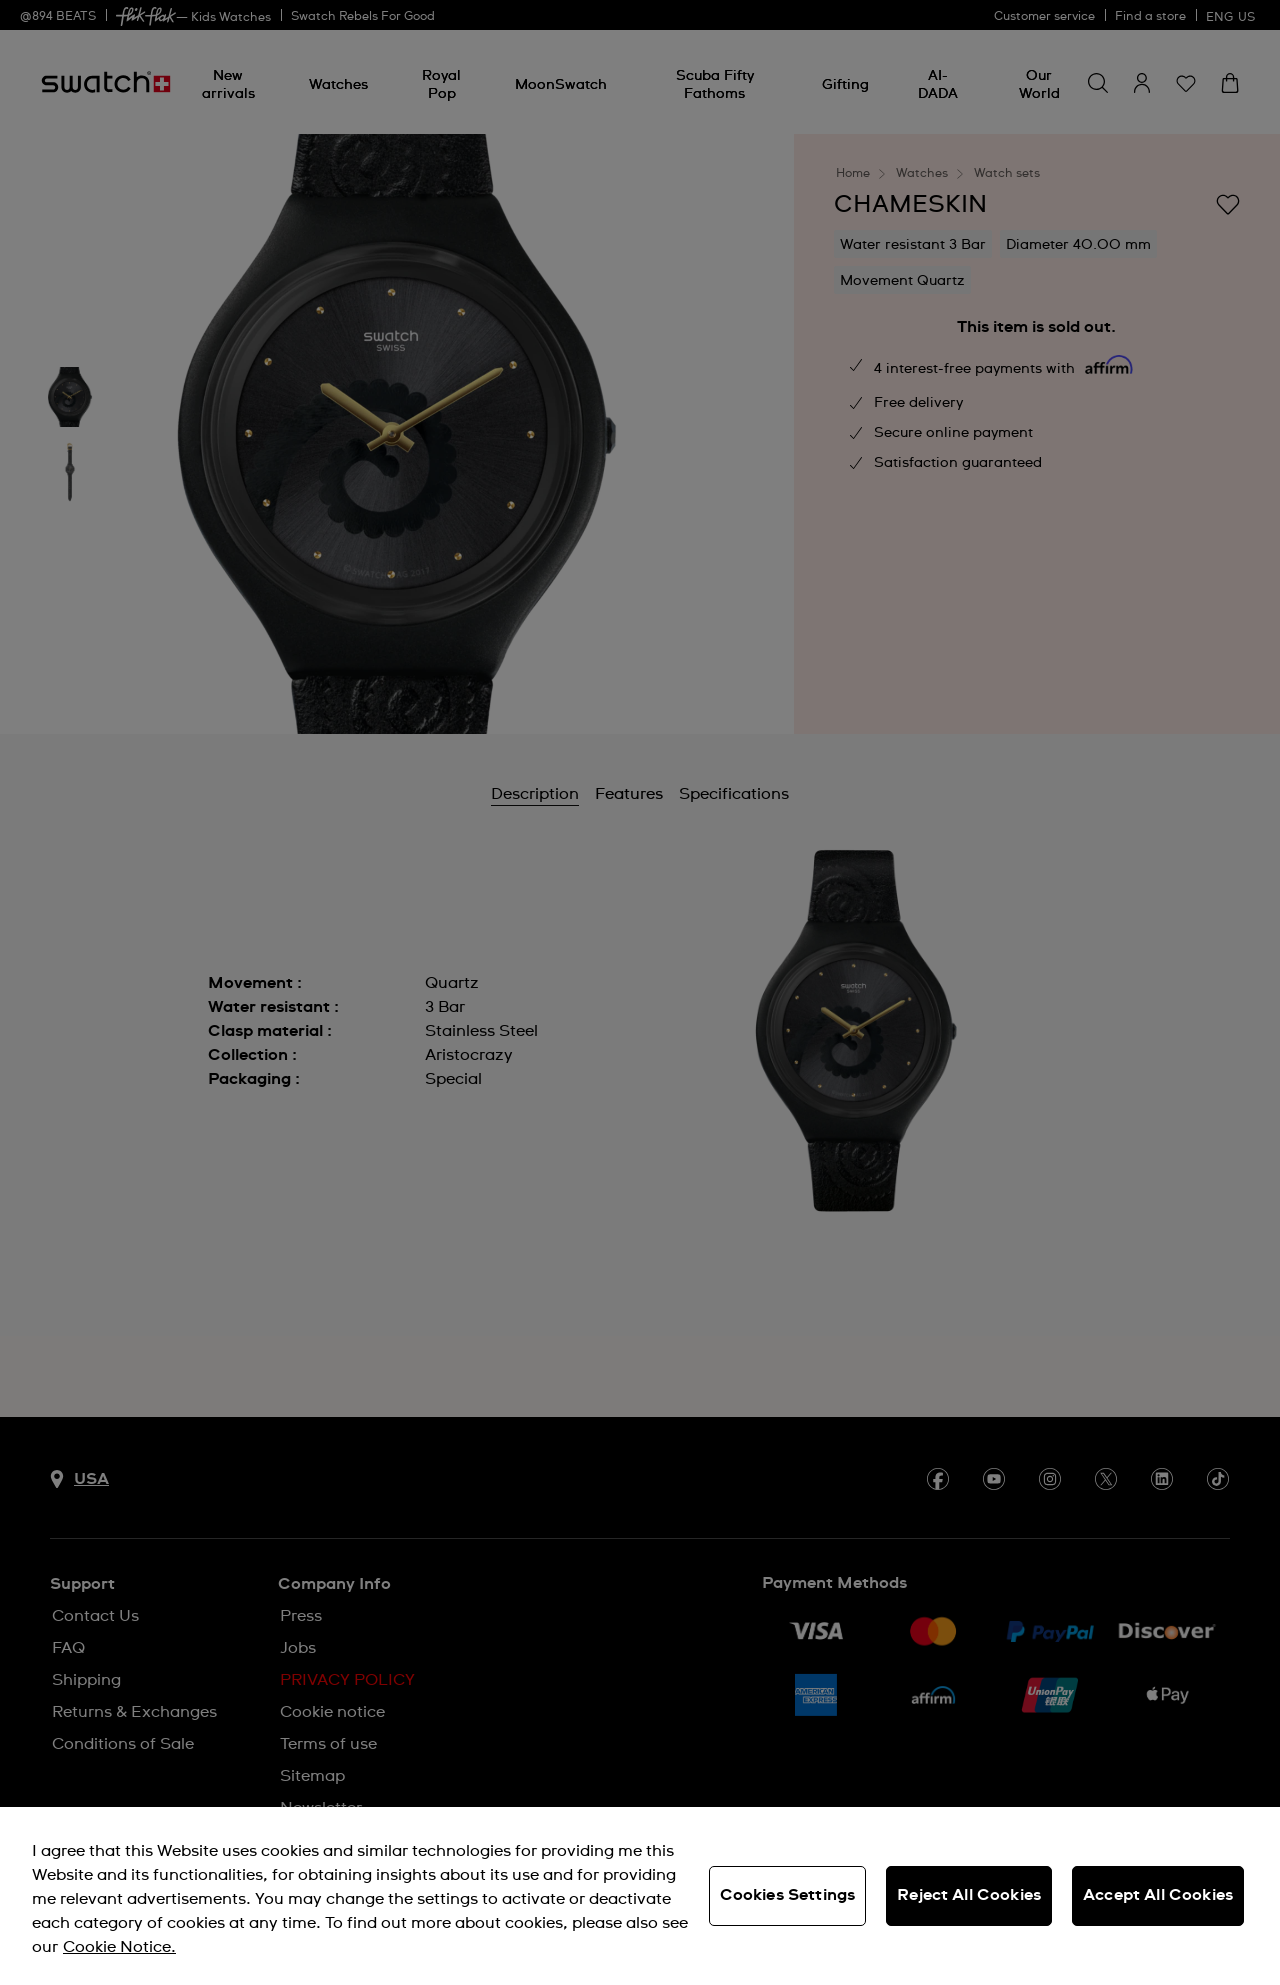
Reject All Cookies (969, 1895)
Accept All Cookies (1158, 1895)
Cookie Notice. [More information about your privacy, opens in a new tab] (119, 1947)
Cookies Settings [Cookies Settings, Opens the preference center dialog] (788, 1895)
